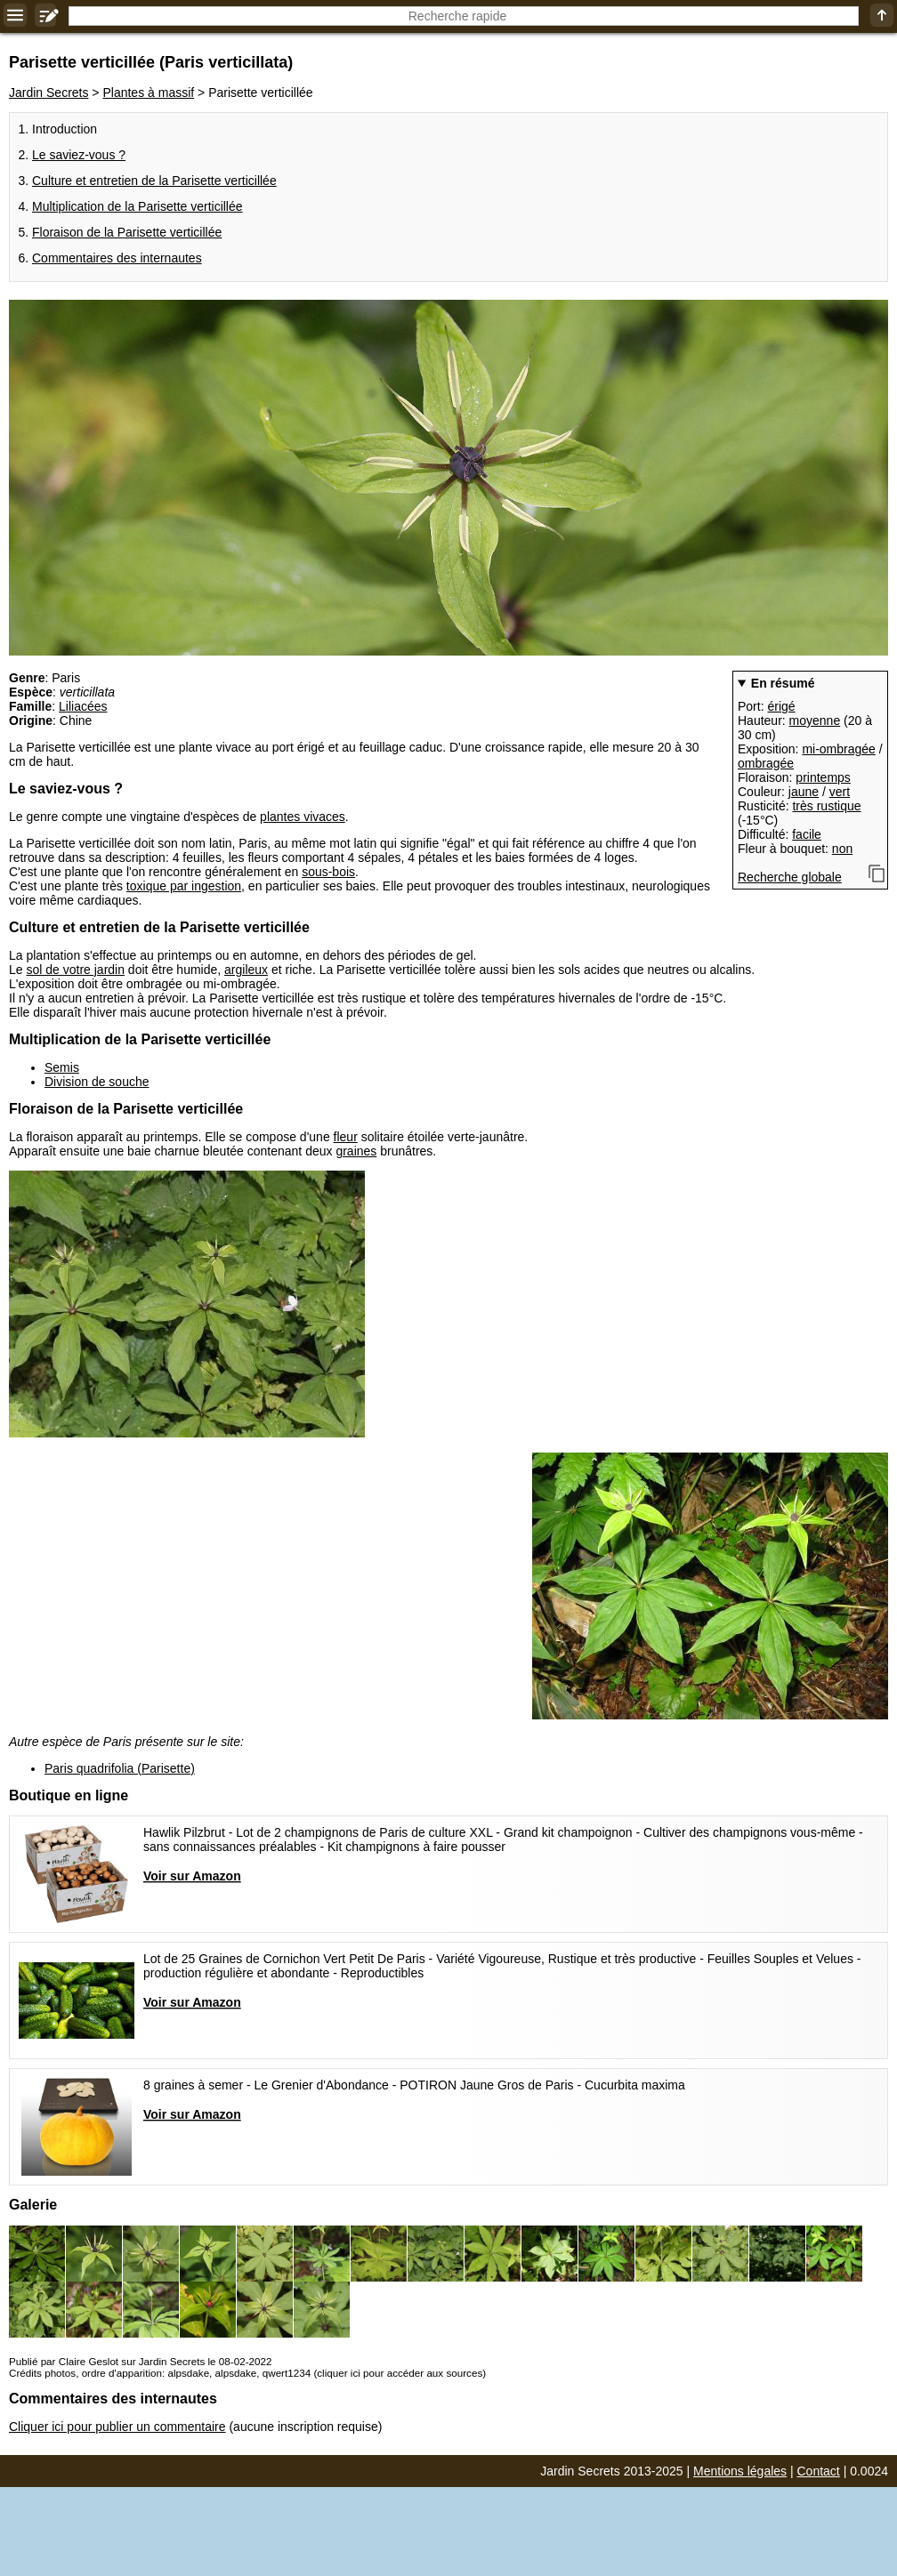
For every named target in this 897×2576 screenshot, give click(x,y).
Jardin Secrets (48, 92)
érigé (781, 706)
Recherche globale (790, 877)
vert (839, 792)
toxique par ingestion (183, 886)
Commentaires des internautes (117, 258)
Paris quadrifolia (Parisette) (119, 1768)
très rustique (826, 806)
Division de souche (97, 1082)
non (842, 848)
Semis (61, 1067)
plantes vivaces (302, 816)
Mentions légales (740, 2471)
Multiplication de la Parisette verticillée (137, 206)
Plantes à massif (148, 92)
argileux (246, 969)
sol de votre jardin (75, 969)
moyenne (815, 720)
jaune (803, 792)
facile (806, 834)
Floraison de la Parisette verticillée (127, 232)
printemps (823, 777)
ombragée (766, 763)
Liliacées (83, 706)
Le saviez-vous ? (78, 155)
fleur (346, 1137)
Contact (818, 2471)
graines (355, 1151)
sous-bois (328, 872)
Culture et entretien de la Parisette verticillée (154, 180)
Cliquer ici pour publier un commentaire (117, 2426)
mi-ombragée (838, 749)
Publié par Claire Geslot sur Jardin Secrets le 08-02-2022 (140, 2361)
